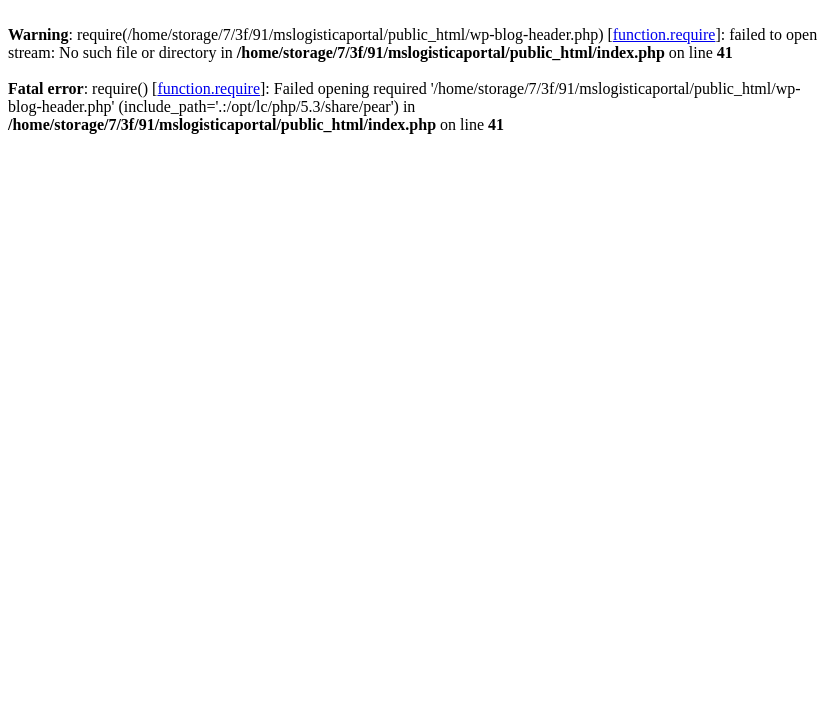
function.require (664, 34)
